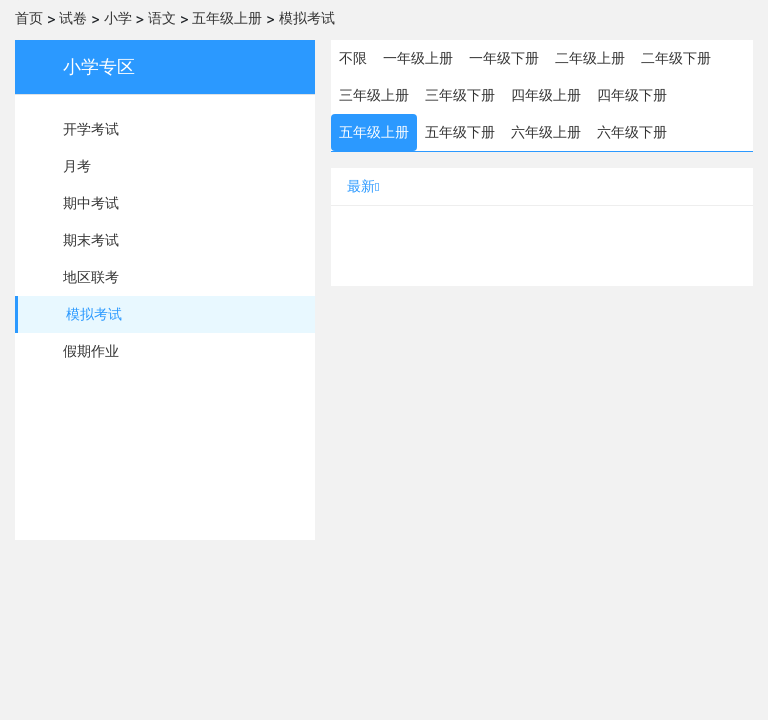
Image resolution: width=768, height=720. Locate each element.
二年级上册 (590, 58)
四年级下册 (632, 95)
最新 (363, 186)
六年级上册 (546, 132)
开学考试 (91, 129)
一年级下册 (504, 58)
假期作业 (91, 351)
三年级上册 (374, 95)
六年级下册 (632, 132)
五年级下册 (460, 132)
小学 (118, 18)
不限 (353, 58)
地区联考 (91, 277)
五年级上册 (227, 18)
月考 (77, 166)
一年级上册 (418, 58)
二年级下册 (676, 58)
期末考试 (91, 240)
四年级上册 (546, 95)
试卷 (73, 18)
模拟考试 (307, 18)
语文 (162, 18)
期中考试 (91, 203)
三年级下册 (460, 95)
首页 (29, 18)
